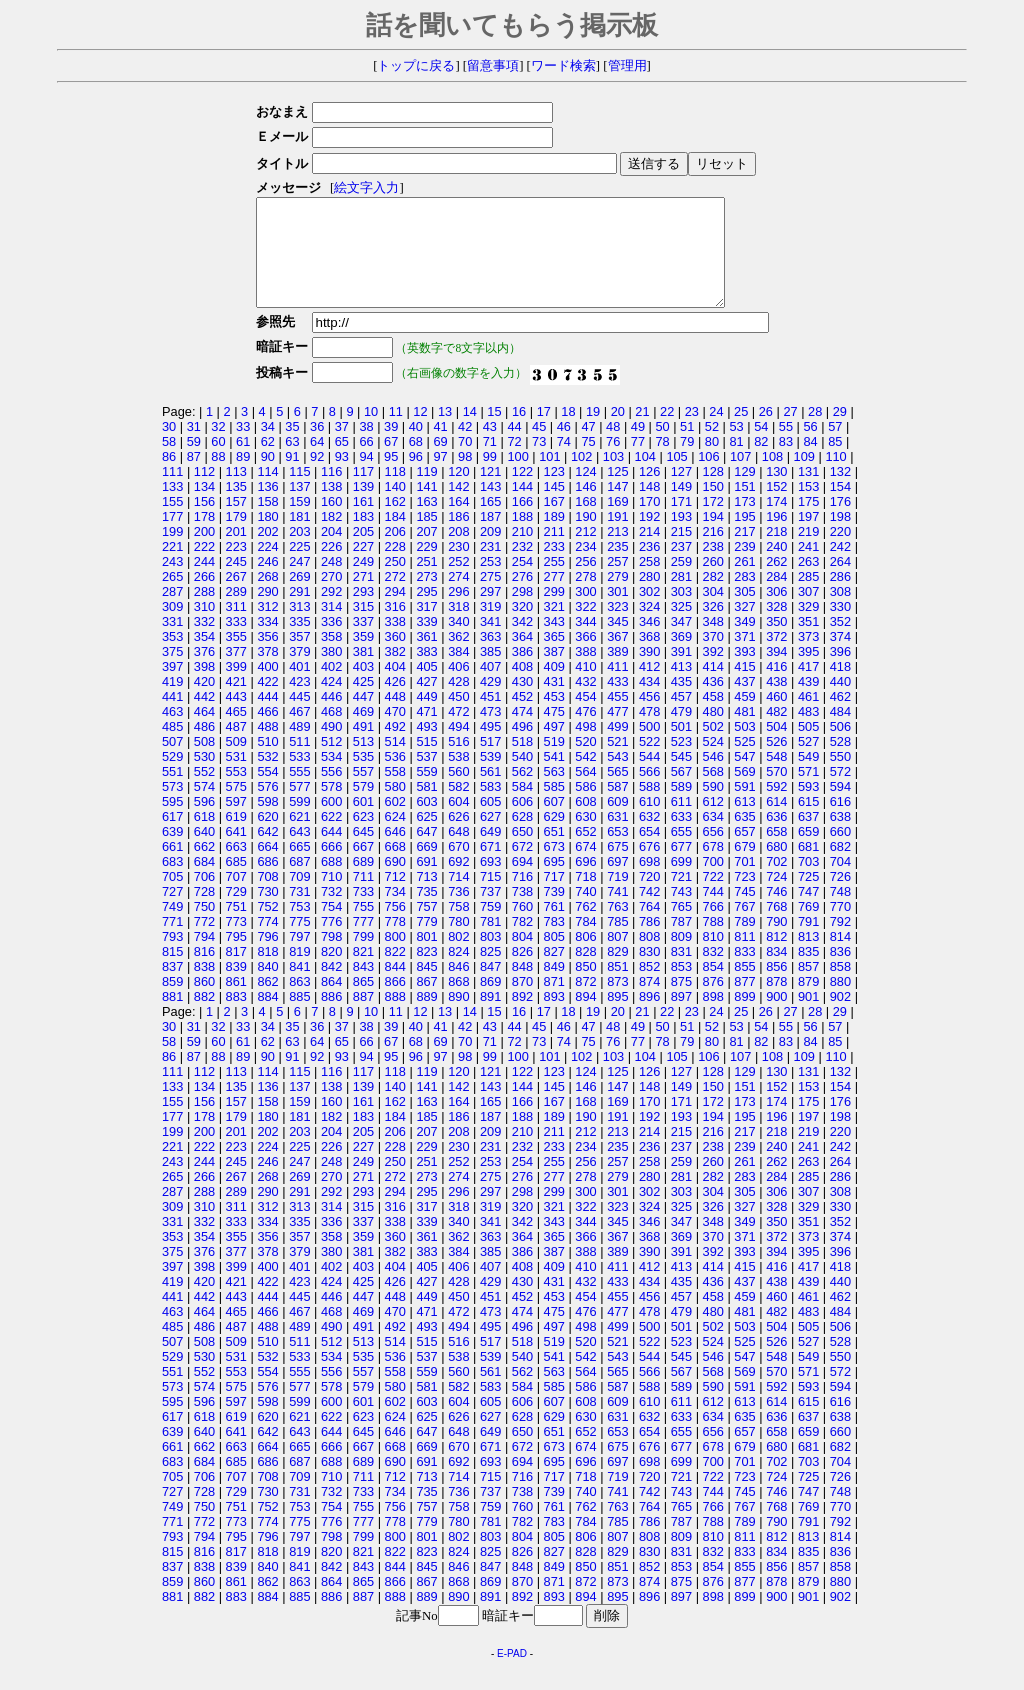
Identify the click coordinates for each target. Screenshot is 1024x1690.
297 (490, 612)
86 (169, 477)
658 (776, 852)
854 (713, 987)
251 (426, 582)
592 (776, 807)
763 (617, 927)
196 (776, 537)
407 (490, 687)
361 (426, 657)
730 (267, 912)
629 (554, 837)
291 (299, 612)
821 (363, 972)
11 (396, 432)
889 (426, 1017)
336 (331, 642)
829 (617, 972)
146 (585, 507)
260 (713, 582)
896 (649, 1017)
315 (363, 627)
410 (585, 687)
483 (808, 732)
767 (744, 927)
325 (681, 627)
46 (564, 447)
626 (458, 837)
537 (426, 777)
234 (585, 567)
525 (744, 762)
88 (218, 477)
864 (331, 1002)
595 (172, 822)
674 (585, 867)
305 (744, 612)
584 (522, 807)
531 (236, 777)
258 (649, 582)
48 (613, 447)
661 (172, 867)
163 (426, 522)
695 (554, 882)
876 (713, 1002)
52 (712, 447)
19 (593, 432)
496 (522, 747)
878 (776, 1002)
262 (776, 582)
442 (204, 717)
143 (490, 507)
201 (236, 552)
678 (713, 867)
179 (236, 537)
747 (808, 912)
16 (519, 432)
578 (331, 807)
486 (204, 747)
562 (522, 792)
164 (458, 522)
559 (426, 792)
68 (416, 462)
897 (681, 1017)
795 (236, 957)
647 (426, 852)
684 (204, 882)
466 (267, 732)
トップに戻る (416, 66)
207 (426, 552)
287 (172, 612)
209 (490, 552)
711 (363, 897)
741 (617, 912)
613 (744, 822)
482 (776, 732)
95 (391, 477)
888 (395, 1017)
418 (840, 687)
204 (331, 552)
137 (299, 507)
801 (426, 957)
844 (395, 987)
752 (267, 927)
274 (458, 597)
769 (808, 927)
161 (363, 522)
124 (585, 492)
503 (744, 747)
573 (172, 807)
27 (790, 432)
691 (426, 882)
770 (840, 927)
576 (267, 807)
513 (363, 762)
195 (744, 537)
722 (713, 897)
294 (395, 612)
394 (776, 672)
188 (522, 537)
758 (458, 927)
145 (554, 507)
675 (617, 867)
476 (585, 732)
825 (490, 972)
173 (744, 522)
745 (744, 912)
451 (490, 717)
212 (585, 552)
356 (267, 657)
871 (554, 1002)
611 (681, 822)
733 (363, 912)
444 (267, 717)
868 (458, 1002)
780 (458, 942)
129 (744, 492)
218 (776, 552)
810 (713, 957)
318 (458, 627)
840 (267, 987)
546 (713, 777)
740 (585, 912)
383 (426, 672)
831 (681, 972)
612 (713, 822)
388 (585, 672)
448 (395, 717)
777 (363, 942)
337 (363, 642)
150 (713, 507)
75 (588, 462)
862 (267, 1002)
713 (426, 897)
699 (681, 882)
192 (649, 537)
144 (522, 507)
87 (194, 477)
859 (172, 1002)
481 (744, 732)
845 (426, 987)
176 (840, 522)
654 (649, 852)
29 (840, 432)
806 (585, 957)
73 (539, 462)
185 (426, 537)
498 (585, 747)
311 (236, 627)
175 (808, 522)
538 (458, 777)
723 (744, 897)
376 (204, 672)
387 (554, 672)
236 (649, 567)
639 (172, 852)
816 (204, 972)
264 (840, 582)
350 (776, 642)
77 (638, 462)
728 (204, 912)
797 (299, 957)
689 (363, 882)
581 (426, 807)
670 (458, 867)
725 (808, 897)
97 (440, 477)
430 (522, 702)
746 (776, 912)
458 (713, 717)
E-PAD (512, 1674)
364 (522, 657)
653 (617, 852)
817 (236, 972)
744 (713, 912)
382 (395, 672)
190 (585, 537)
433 (617, 702)
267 (236, 597)
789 (744, 942)
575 (236, 807)
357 (299, 657)
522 (649, 762)
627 (490, 837)
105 (676, 477)
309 (172, 627)
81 (736, 462)
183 (363, 537)
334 (267, 642)
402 (331, 687)
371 (744, 657)
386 (522, 672)
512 (331, 762)
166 (522, 522)
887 (363, 1017)
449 (426, 717)
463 (172, 732)
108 (772, 477)
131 (808, 492)
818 (267, 972)
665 (299, 867)
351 (808, 642)
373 (808, 657)
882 (204, 1017)
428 (458, 702)
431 (554, 702)
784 (585, 942)
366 (585, 657)
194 (713, 537)
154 (840, 507)
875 (681, 1002)
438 (776, 702)
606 (522, 822)
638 (840, 837)
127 (681, 492)
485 (172, 747)
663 (236, 867)
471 (426, 732)
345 (617, 642)
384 (458, 672)
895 (617, 1017)
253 (490, 582)
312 (267, 627)
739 (554, 912)
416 (776, 687)
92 (317, 477)
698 (649, 882)
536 (395, 777)
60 (218, 462)
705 (172, 897)
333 (236, 642)
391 (681, 672)
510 (267, 762)
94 (366, 477)
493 (426, 747)
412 (649, 687)
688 (331, 882)
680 (776, 867)
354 (204, 657)
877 (744, 1002)
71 (490, 462)
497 (554, 747)
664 (267, 867)
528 (840, 762)
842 (331, 987)
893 (554, 1017)
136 (267, 507)
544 (649, 777)
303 (681, 612)
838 (204, 987)
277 (554, 597)
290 (267, 612)
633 (681, 837)
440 (840, 702)
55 (786, 447)
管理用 (627, 66)
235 (617, 567)
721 (681, 897)
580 (395, 807)
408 (522, 687)
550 (840, 777)
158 (267, 522)
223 (236, 567)
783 (554, 942)
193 (681, 537)
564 (585, 792)
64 (317, 462)
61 (243, 462)
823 (426, 972)
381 (363, 672)
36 (317, 447)
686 (267, 882)
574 (204, 807)
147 (617, 507)
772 (204, 942)
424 (331, 702)
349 (744, 642)
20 (618, 432)
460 (776, 717)
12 (420, 432)
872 (585, 1002)
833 (744, 972)
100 (517, 477)
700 (713, 882)
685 (236, 882)
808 (649, 957)
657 (744, 852)
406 (458, 687)
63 (292, 462)
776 (331, 942)
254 (522, 582)
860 (204, 1002)
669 (426, 867)
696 (585, 882)
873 (617, 1002)
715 (490, 897)
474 (522, 732)
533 (299, 777)
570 (776, 792)
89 (243, 477)
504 (776, 747)
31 (194, 447)
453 (554, 717)
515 (426, 762)
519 (554, 762)
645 (363, 852)
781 (490, 942)
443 (236, 717)
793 (172, 957)
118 (395, 492)
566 (649, 792)
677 (681, 867)
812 (776, 957)
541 (554, 777)
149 (681, 507)
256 (585, 582)
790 (776, 942)
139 (363, 507)
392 (713, 672)
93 (342, 477)
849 (554, 987)
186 (458, 537)
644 (331, 852)
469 (363, 732)
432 (585, 702)
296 (458, 612)
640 (204, 852)
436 (713, 702)
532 (267, 777)
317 (426, 627)
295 (426, 612)
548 (776, 777)
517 (490, 762)
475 (554, 732)
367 (617, 657)
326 (713, 627)
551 (172, 792)
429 (490, 702)
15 (494, 432)
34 (268, 447)
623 (363, 837)
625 (426, 837)
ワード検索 (563, 66)
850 (585, 987)
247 (299, 582)
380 (331, 672)
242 (840, 567)
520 (585, 762)
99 (490, 477)
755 (363, 927)
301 (617, 612)
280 (649, 597)
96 (416, 477)
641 (236, 852)
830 (649, 972)
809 (681, 957)
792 (840, 942)
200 (204, 552)
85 (835, 462)
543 (617, 777)
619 (236, 837)
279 (617, 597)
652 (585, 852)
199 (172, 552)
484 (840, 732)
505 (808, 747)
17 (544, 432)
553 (236, 792)
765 (681, 927)
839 (236, 987)
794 (204, 957)
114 (267, 492)
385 (490, 672)
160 (331, 522)
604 (458, 822)
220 (840, 552)
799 (363, 957)
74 (564, 462)
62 (268, 462)
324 (649, 627)
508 (204, 762)
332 (204, 642)
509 (236, 762)
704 (840, 882)
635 (744, 837)
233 (554, 567)
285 (808, 597)
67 (391, 462)
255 (554, 582)
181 (299, 537)
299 (554, 612)
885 (299, 1017)
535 (363, 777)
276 (522, 597)
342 (522, 642)
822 (395, 972)
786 (649, 942)
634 (713, 837)
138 (331, 507)
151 (744, 507)
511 (299, 762)
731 (299, 912)
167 (554, 522)
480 (713, 732)
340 (458, 642)
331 (172, 642)
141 (426, 507)
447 (363, 717)
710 (331, 897)
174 (776, 522)
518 (522, 762)
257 (617, 582)
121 (490, 492)
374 (840, 657)
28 (815, 432)
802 (458, 957)
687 (299, 882)
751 (236, 927)
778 (395, 942)
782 (522, 942)
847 (490, 987)
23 (692, 432)
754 (331, 927)
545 (681, 777)
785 (617, 942)
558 (395, 792)
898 (713, 1017)
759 (490, 927)
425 (363, 702)
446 (331, 717)
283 (744, 597)
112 (204, 492)
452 (522, 717)
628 (522, 837)
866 (395, 1002)
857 (808, 987)
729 (236, 912)
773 (236, 942)
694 (522, 882)
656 (713, 852)
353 (172, 657)
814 (840, 957)
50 (662, 447)
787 (681, 942)
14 (470, 432)
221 (172, 567)
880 (840, 1002)
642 (267, 852)
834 (776, 972)
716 (522, 897)
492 (395, 747)
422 (267, 702)
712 (395, 897)
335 (299, 642)
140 (395, 507)
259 (681, 582)
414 (713, 687)
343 (554, 642)
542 (585, 777)
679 (744, 867)
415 (744, 687)
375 (172, 672)
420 (204, 702)
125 (617, 492)
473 (490, 732)
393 (744, 672)
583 (490, 807)
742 (649, 912)
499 (617, 747)
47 (588, 447)
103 (613, 477)
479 (681, 732)
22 (667, 432)
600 (331, 822)
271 (363, 597)
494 (458, 747)
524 (713, 762)
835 (808, 972)
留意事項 (493, 66)
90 (268, 477)
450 (458, 717)
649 (490, 852)
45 (539, 447)
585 (554, 807)
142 (458, 507)
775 (299, 942)
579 (363, 807)
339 (426, 642)
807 (617, 957)
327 (744, 627)
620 (267, 837)
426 (395, 702)
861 (236, 1002)
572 (840, 792)
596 (204, 822)
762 (585, 927)
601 (363, 822)
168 (585, 522)
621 (299, 837)
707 (236, 897)
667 (363, 867)
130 (776, 492)
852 (649, 987)
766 (713, 927)
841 (299, 987)
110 (835, 477)
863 (299, 1002)
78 (662, 462)
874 (649, 1002)
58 (169, 462)
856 (776, 987)
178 (204, 537)
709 (299, 897)
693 (490, 882)
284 (776, 597)
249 (363, 582)
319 (490, 627)
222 (204, 567)
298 (522, 612)
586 (585, 807)
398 (204, 687)
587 (617, 807)
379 (299, 672)
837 (172, 987)
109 (804, 477)
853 (681, 987)
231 (490, 567)
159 (299, 522)
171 (681, 522)
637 (808, 837)
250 (395, 582)
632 (649, 837)
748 (840, 912)
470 (395, 732)
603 (426, 822)
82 (761, 462)
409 (554, 687)
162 (395, 522)
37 (342, 447)
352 (840, 642)
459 (744, 717)
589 (681, 807)
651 (554, 852)
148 (649, 507)
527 (808, 762)
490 (331, 747)
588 (649, 807)
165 (490, 522)
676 (649, 867)
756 (395, 927)
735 (426, 912)
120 (458, 492)
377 (236, 672)
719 (617, 897)
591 (744, 807)
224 (267, 567)
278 (585, 597)
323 (617, 627)
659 (808, 852)
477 (617, 732)
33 (243, 447)
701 (744, 882)
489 (299, 747)
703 (808, 882)
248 (331, 582)
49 (638, 447)
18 (568, 432)
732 (331, 912)
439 (808, 702)
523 (681, 762)
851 (617, 987)
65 (342, 462)
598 (267, 822)
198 (840, 537)
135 (236, 507)
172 (713, 522)
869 (490, 1002)
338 (395, 642)
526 (776, 762)
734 (395, 912)
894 (585, 1017)
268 (267, 597)
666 (331, 867)
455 (617, 717)
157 (236, 522)
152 (776, 507)
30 (169, 447)
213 (617, 552)
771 (172, 942)
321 (554, 627)
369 (681, 657)
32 (218, 447)
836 (840, 972)
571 (808, 792)
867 (426, 1002)
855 (744, 987)
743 (681, 912)
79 (687, 462)
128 (713, 492)
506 (840, 747)
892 (522, 1017)
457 (681, 717)
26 (766, 432)
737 (490, 912)
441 (172, 717)
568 (713, 792)
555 (299, 792)
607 (554, 822)
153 (808, 507)
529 (172, 777)
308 (840, 612)
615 (808, 822)
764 (649, 927)
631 (617, 837)
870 (522, 1002)
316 (395, 627)
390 (649, 672)
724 (776, 897)
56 (810, 447)
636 (776, 837)
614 (776, 822)
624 (395, 837)
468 (331, 732)
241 (808, 567)
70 (465, 462)
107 (740, 477)
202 (267, 552)
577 (299, 807)
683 (172, 882)
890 (458, 1017)
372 (776, 657)
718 (585, 897)
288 (204, 612)
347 (681, 642)
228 (395, 567)
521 (617, 762)
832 (713, 972)
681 (808, 867)
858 (840, 987)
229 (426, 567)
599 (299, 822)
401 (299, 687)
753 (299, 927)
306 (776, 612)
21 (642, 432)
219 (808, 552)
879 (808, 1002)
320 (522, 627)
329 (808, 627)
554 (267, 792)
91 (292, 477)
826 (522, 972)
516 (458, 762)
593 (808, 807)
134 (204, 507)
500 (649, 747)
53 (736, 447)
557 (363, 792)
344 (585, 642)
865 (363, 1002)
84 (810, 462)
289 (236, 612)
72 (514, 462)
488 (267, 747)
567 (681, 792)
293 (363, 612)
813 (808, 957)
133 (172, 507)
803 (490, 957)
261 (744, 582)
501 (681, 747)
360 (395, 657)
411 (617, 687)
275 (490, 597)
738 (522, 912)
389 (617, 672)
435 (681, 702)
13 (445, 432)
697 (617, 882)
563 (554, 792)
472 (458, 732)
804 (522, 957)
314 (331, 627)
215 (681, 552)
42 (465, 447)
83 (786, 462)
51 (687, 447)
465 (236, 732)
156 (204, 522)
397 (172, 687)
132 (840, 492)
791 (808, 942)
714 (458, 897)
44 (514, 447)
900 (776, 1017)
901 (808, 1017)
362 (458, 657)
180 (267, 537)
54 (761, 447)
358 (331, 657)
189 (554, 537)
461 (808, 717)
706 (204, 897)
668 (395, 867)
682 (840, 867)
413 (681, 687)
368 (649, 657)
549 (808, 777)
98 (465, 477)
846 (458, 987)
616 (840, 822)
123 (554, 492)
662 (204, 867)
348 (713, 642)
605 (490, 822)
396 (840, 672)
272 (395, 597)
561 (490, 792)
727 (172, 912)
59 (194, 462)
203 (299, 552)
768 (776, 927)
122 (522, 492)
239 (744, 567)
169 (617, 522)
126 (649, 492)
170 (649, 522)
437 (744, 702)
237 (681, 567)
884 (267, 1017)
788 (713, 942)
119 (426, 492)
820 (331, 972)
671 (490, 867)
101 (549, 477)
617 (172, 837)
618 (204, 837)
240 (776, 567)
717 (554, 897)
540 (522, 777)
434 (649, 702)
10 (371, 432)
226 (331, 567)
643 (299, 852)
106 (708, 477)
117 (363, 492)
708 (267, 897)
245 (236, 582)
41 (440, 447)
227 (363, 567)
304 (713, 612)
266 (204, 597)
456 (649, 717)
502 (713, 747)
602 (395, 822)
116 (331, 492)
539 (490, 777)
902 (840, 1017)
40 (416, 447)
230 (458, 567)
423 (299, 702)
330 (840, 627)
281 (681, 597)
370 (713, 657)
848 (522, 987)
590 (713, 807)
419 (172, 702)
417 (808, 687)
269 (299, 597)
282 (713, 597)
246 (267, 582)
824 (458, 972)
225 (299, 567)
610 (649, 822)
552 (204, 792)
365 (554, 657)
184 (395, 537)
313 (299, 627)
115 (299, 492)
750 (204, 927)
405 (426, 687)
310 (204, 627)
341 (490, 642)
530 (204, 777)
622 (331, 837)
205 (363, 552)
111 (172, 492)
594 (840, 807)
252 (458, 582)
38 (366, 447)
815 (172, 972)
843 (363, 987)
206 (395, 552)
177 (172, 537)
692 (458, 882)
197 (808, 537)
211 (554, 552)
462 (840, 717)
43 (490, 447)
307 (808, 612)
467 (299, 732)
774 (267, 942)
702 (776, 882)
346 (649, 642)
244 (204, 582)
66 (366, 462)
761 (554, 927)
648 (458, 852)
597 (236, 822)
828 (585, 972)
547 (744, 777)
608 (585, 822)
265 (172, 597)
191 (617, 537)
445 (299, 717)
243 (172, 582)
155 (172, 522)
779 (426, 942)
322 (585, 627)
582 (458, 807)
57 (835, 447)
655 (681, 852)
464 (204, 732)
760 (522, 927)
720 (649, 897)
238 (713, 567)
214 (649, 552)
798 (331, 957)
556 (331, 792)
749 (172, 927)
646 (395, 852)
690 (395, 882)
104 (645, 477)
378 (267, 672)
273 (426, 597)
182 (331, 537)
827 (554, 972)
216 (713, 552)
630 (585, 837)
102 (581, 477)
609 (617, 822)
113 (236, 492)
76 (613, 462)
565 (617, 792)
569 (744, 792)
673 (554, 867)
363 (490, 657)
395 (808, 672)
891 (490, 1017)
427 (426, 702)
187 (490, 537)
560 (458, 792)
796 (267, 957)
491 (363, 747)
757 (426, 927)
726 (840, 897)
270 (331, 597)
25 (741, 432)
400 (267, 687)
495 (490, 747)
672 (522, 867)
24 (716, 432)
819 (299, 972)
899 (744, 1017)
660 (840, 852)
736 (458, 912)
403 (363, 687)
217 (744, 552)
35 (292, 447)
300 (585, 612)
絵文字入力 (360, 188)
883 (236, 1017)
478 (649, 732)
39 (391, 447)
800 (395, 957)
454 (585, 717)
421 (236, 702)
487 (236, 747)
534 (331, 777)
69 (440, 462)
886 (331, 1017)
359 (363, 657)
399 (236, 687)
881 (172, 1017)
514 (395, 762)
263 (808, 582)
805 (554, 957)
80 (712, 462)
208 (458, 552)
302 (649, 612)
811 (744, 957)
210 (522, 552)
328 (776, 627)
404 (395, 687)
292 (331, 612)
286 (840, 597)
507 (172, 762)
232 (522, 567)
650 (522, 852)
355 (236, 657)
